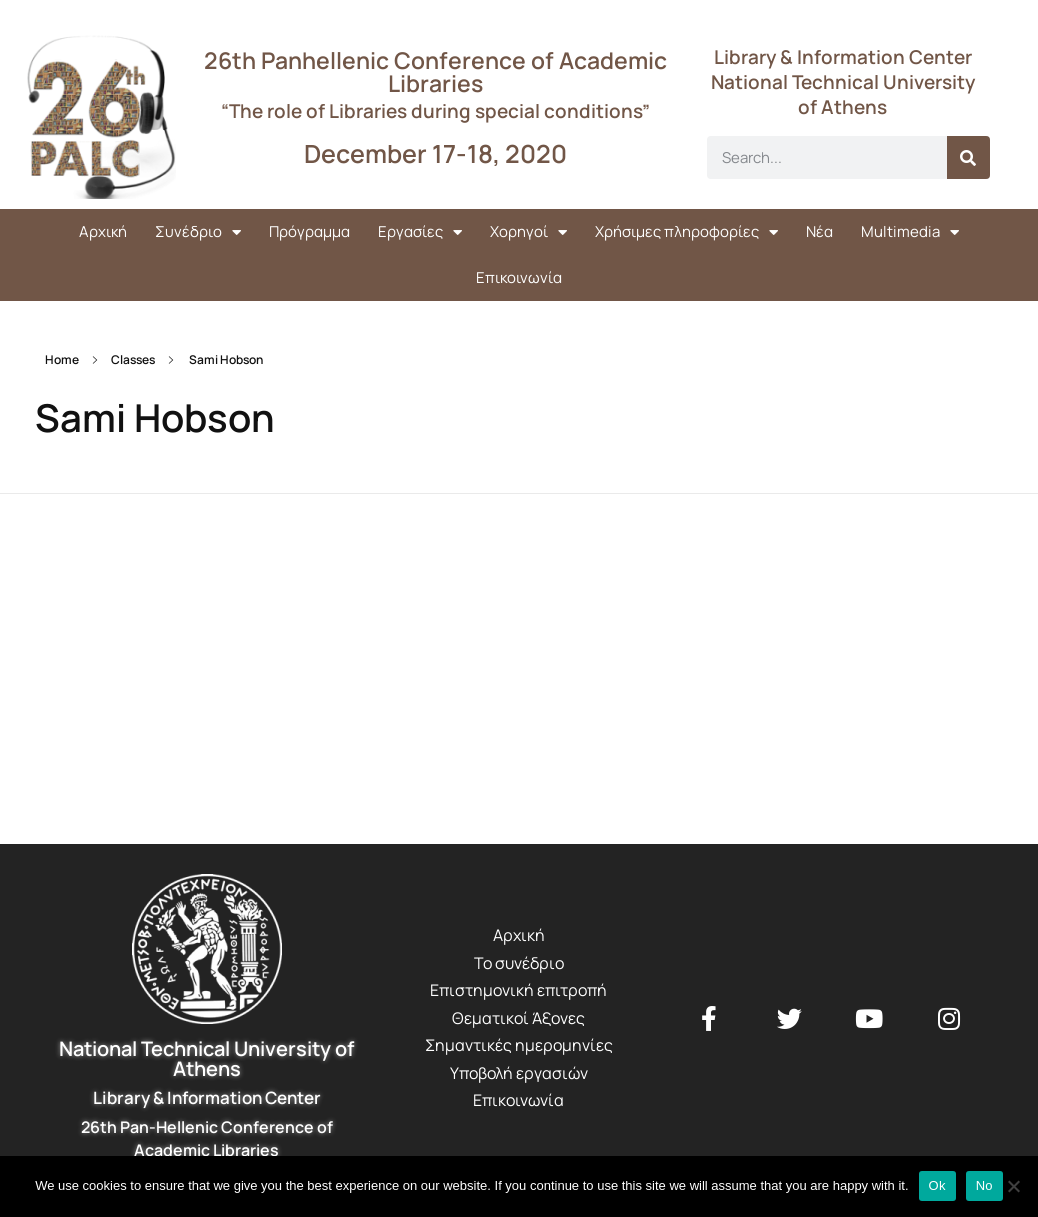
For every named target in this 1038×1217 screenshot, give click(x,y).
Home (62, 359)
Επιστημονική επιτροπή (518, 990)
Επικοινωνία (519, 277)
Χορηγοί (528, 232)
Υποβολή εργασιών (519, 1073)
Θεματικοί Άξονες (518, 1018)
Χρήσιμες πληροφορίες (686, 232)
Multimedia (910, 232)
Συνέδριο (198, 232)
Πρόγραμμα (309, 231)
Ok (937, 1185)
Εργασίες (420, 232)
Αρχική (103, 231)
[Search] (968, 157)
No (984, 1185)
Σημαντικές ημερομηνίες (519, 1045)
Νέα (819, 231)
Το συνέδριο (519, 963)
